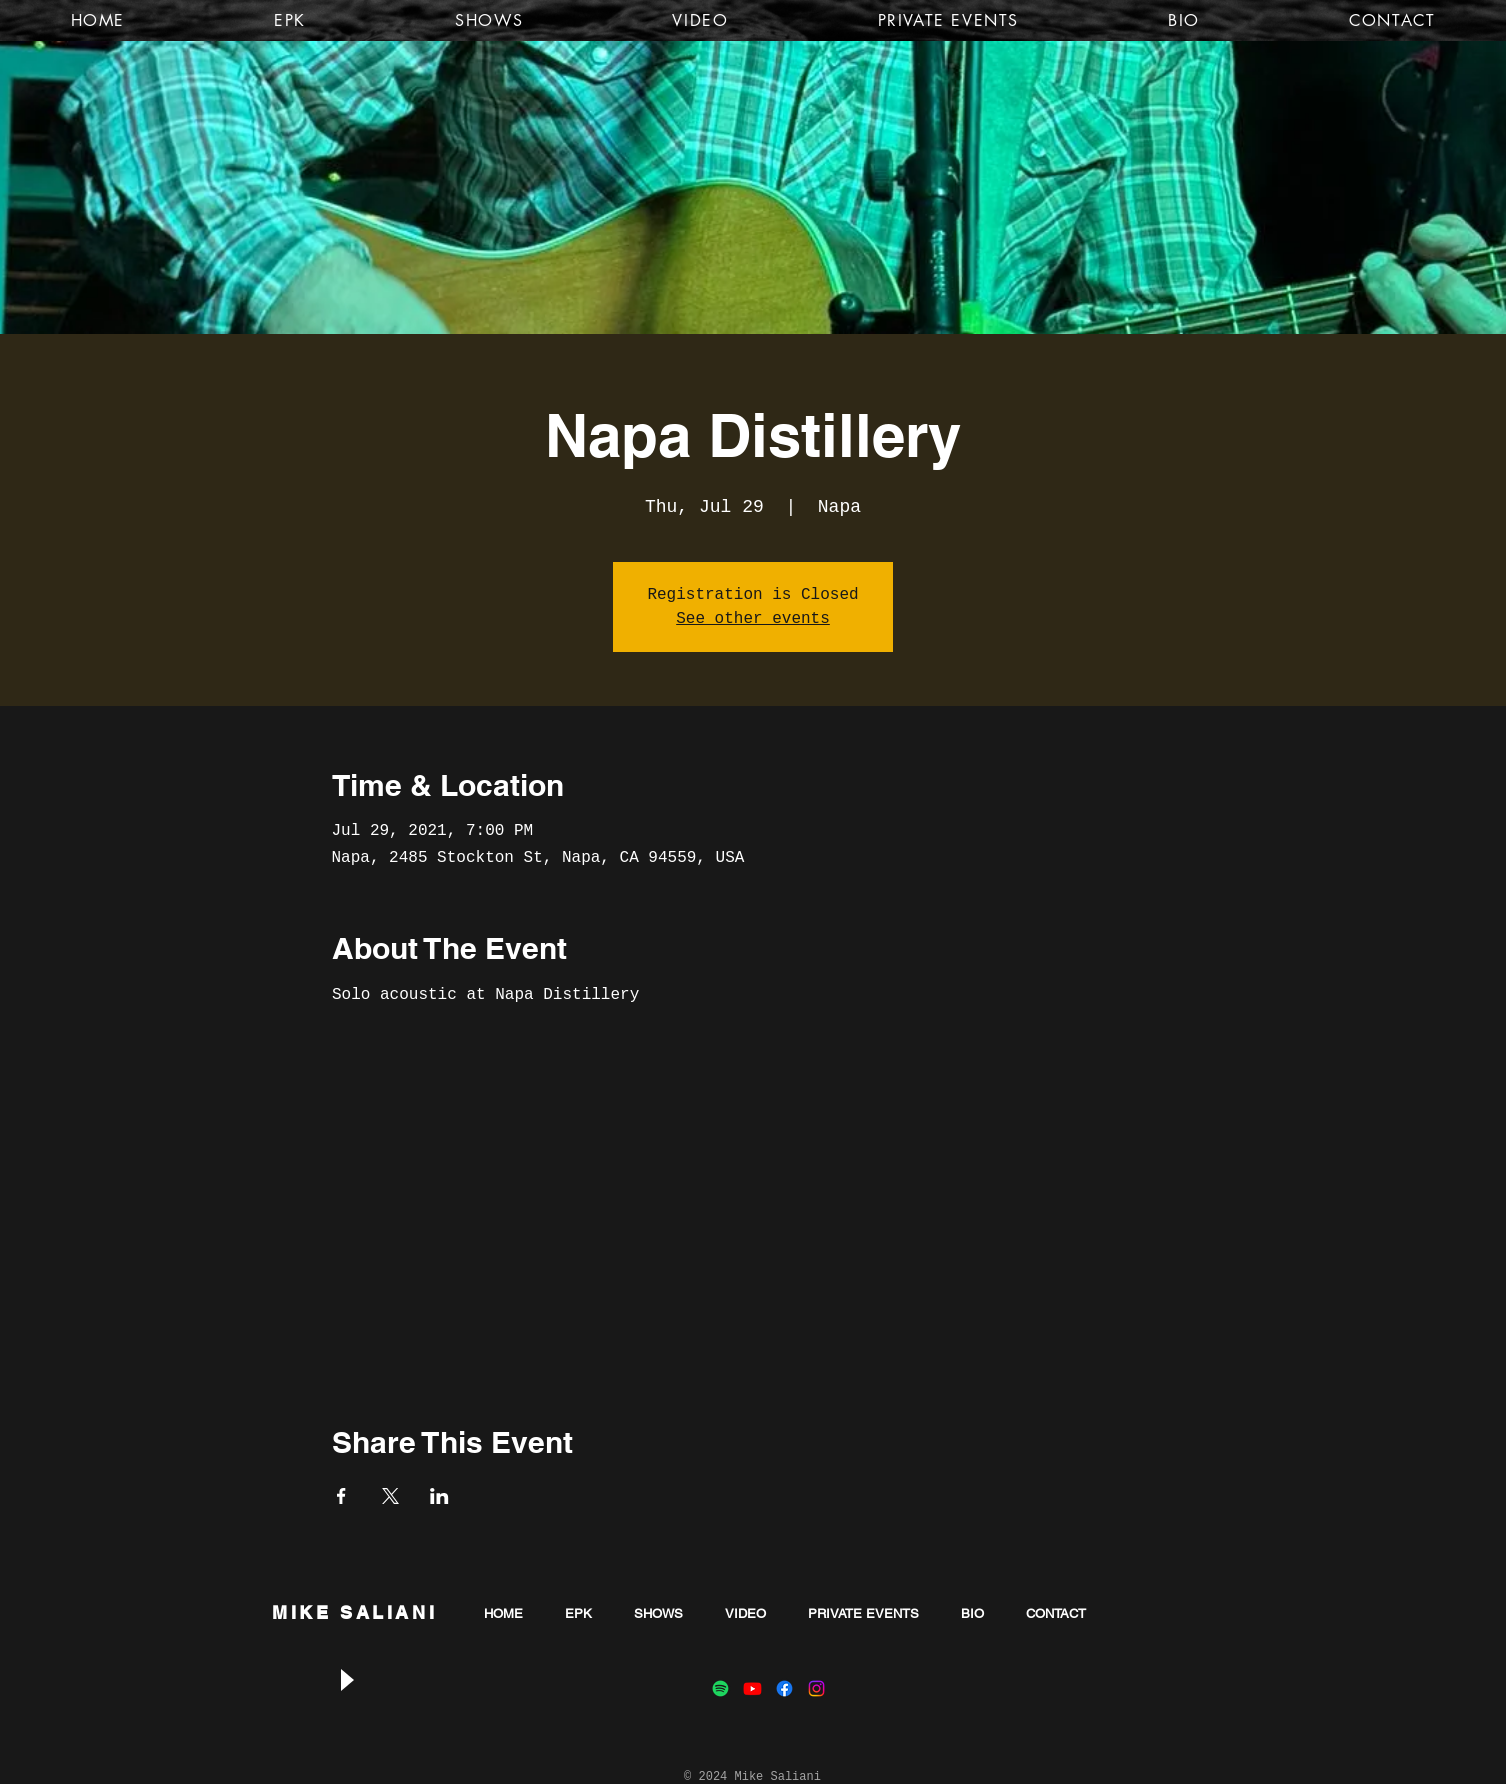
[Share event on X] (390, 1496)
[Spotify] (720, 1688)
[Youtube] (752, 1688)
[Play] (346, 1680)
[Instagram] (816, 1688)
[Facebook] (784, 1688)
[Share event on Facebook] (341, 1496)
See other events (753, 619)
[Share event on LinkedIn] (439, 1496)
